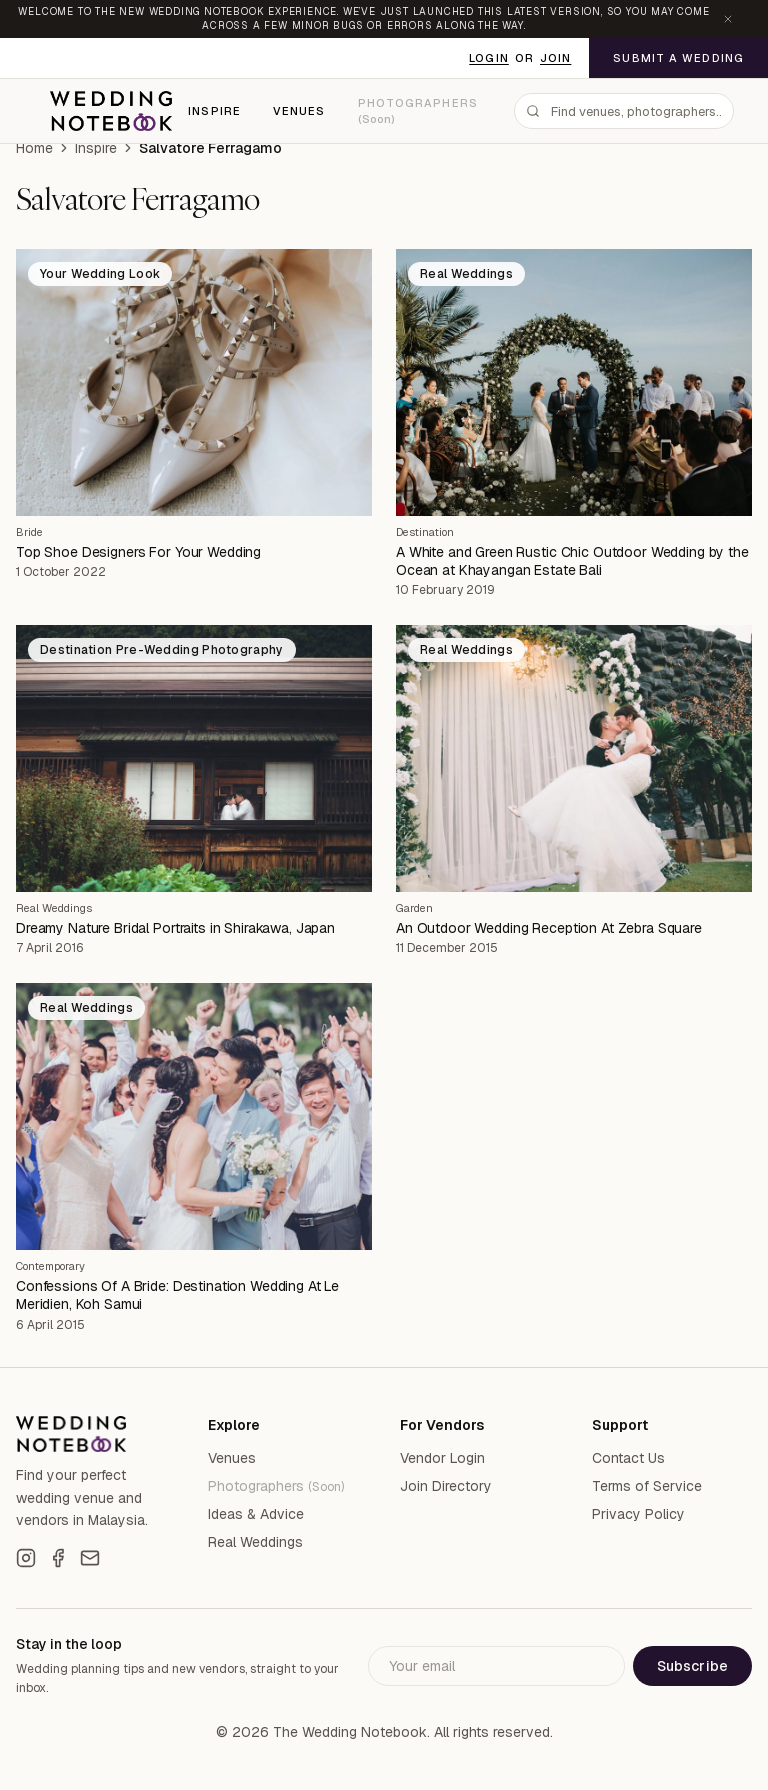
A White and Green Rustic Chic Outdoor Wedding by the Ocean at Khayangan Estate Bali (572, 561)
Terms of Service (647, 1486)
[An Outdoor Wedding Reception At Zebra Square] (574, 758)
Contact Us (628, 1458)
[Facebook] (58, 1558)
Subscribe (692, 1666)
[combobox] (624, 111)
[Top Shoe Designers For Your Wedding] (194, 382)
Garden (414, 908)
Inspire (214, 111)
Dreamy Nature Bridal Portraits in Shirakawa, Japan (175, 928)
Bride (29, 532)
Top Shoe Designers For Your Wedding (138, 552)
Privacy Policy (638, 1514)
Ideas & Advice (256, 1514)
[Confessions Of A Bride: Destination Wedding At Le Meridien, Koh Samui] (194, 1116)
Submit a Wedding (678, 58)
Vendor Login (442, 1458)
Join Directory (446, 1486)
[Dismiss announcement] (728, 19)
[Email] (90, 1558)
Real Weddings (54, 908)
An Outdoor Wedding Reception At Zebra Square (549, 928)
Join (555, 58)
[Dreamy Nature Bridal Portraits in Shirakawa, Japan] (194, 758)
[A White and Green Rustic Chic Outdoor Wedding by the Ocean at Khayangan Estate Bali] (574, 382)
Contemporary (50, 1266)
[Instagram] (26, 1558)
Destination (425, 532)
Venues (299, 111)
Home (34, 148)
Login (489, 58)
